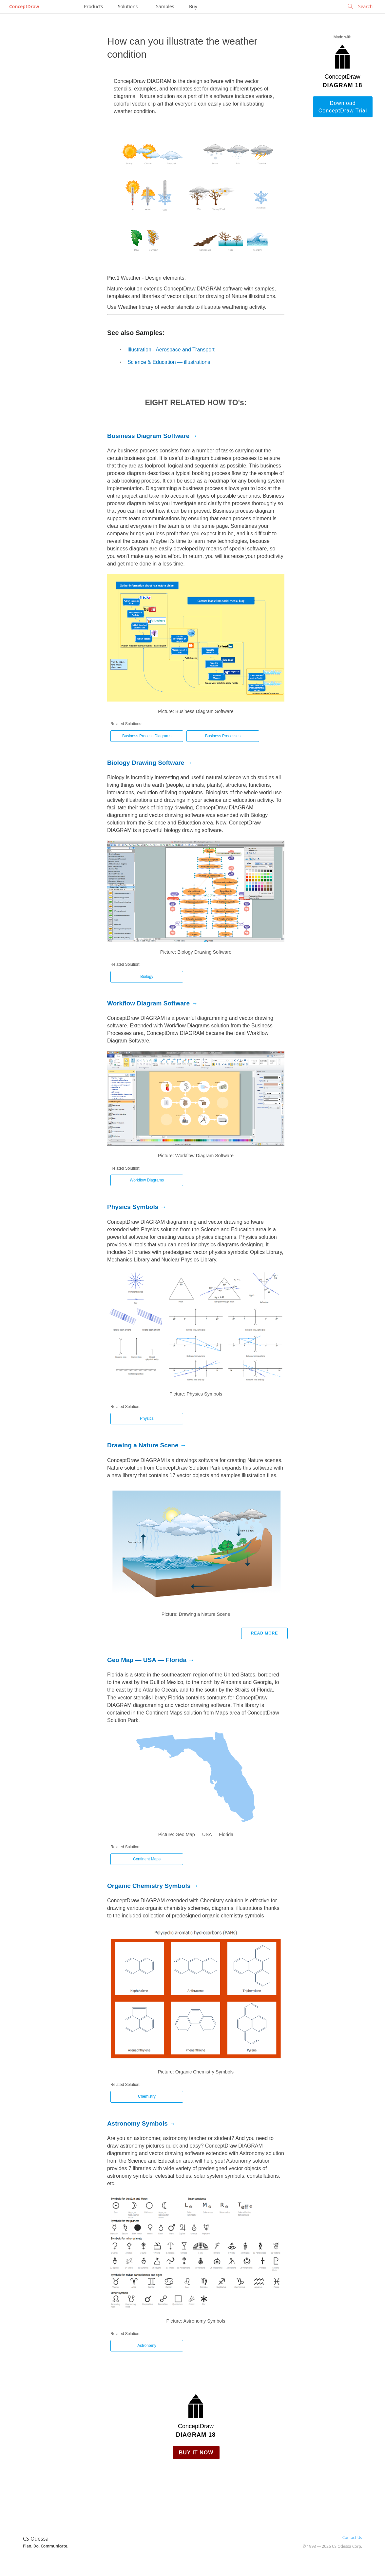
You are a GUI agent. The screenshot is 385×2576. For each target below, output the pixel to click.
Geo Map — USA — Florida (146, 1659)
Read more (264, 1633)
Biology (146, 976)
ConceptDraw (24, 6)
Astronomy (146, 2345)
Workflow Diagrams (147, 1180)
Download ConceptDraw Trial (342, 106)
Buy (193, 6)
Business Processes (223, 736)
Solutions (128, 6)
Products (93, 6)
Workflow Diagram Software (148, 1003)
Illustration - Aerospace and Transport (171, 349)
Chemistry (147, 2096)
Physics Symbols (132, 1206)
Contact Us (352, 2537)
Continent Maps (147, 1859)
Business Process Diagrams (146, 736)
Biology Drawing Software (145, 762)
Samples (165, 6)
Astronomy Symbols (137, 2123)
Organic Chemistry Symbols (148, 1885)
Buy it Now (196, 2452)
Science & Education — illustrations (168, 362)
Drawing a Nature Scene (143, 1445)
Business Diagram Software (148, 435)
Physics (146, 1418)
